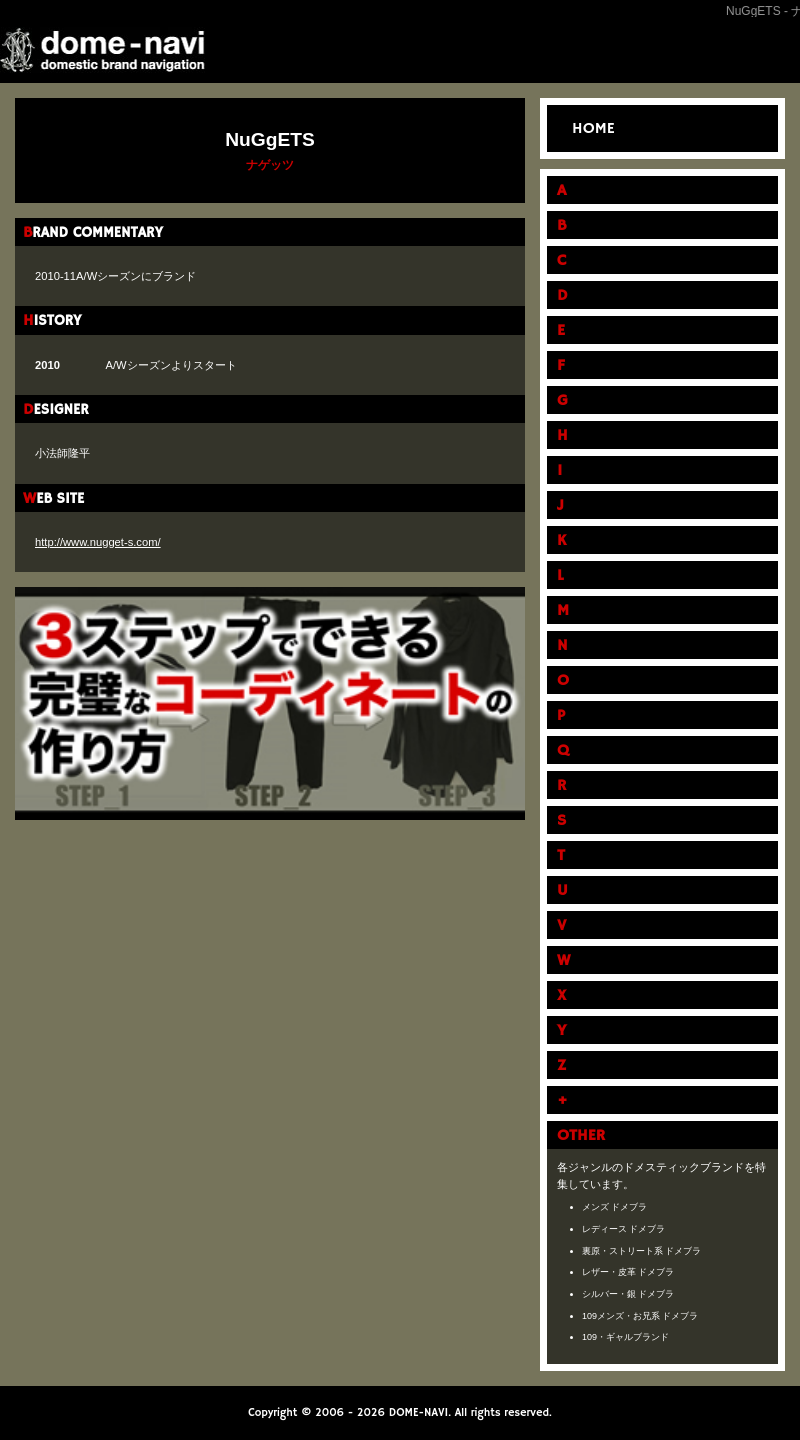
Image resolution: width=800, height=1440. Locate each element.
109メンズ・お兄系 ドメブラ (640, 1316)
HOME (593, 129)
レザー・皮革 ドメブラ (628, 1272)
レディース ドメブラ (624, 1229)
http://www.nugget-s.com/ (98, 542)
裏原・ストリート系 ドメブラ (642, 1251)
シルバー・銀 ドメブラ (628, 1294)
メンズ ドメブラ (615, 1207)
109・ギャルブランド (625, 1337)
